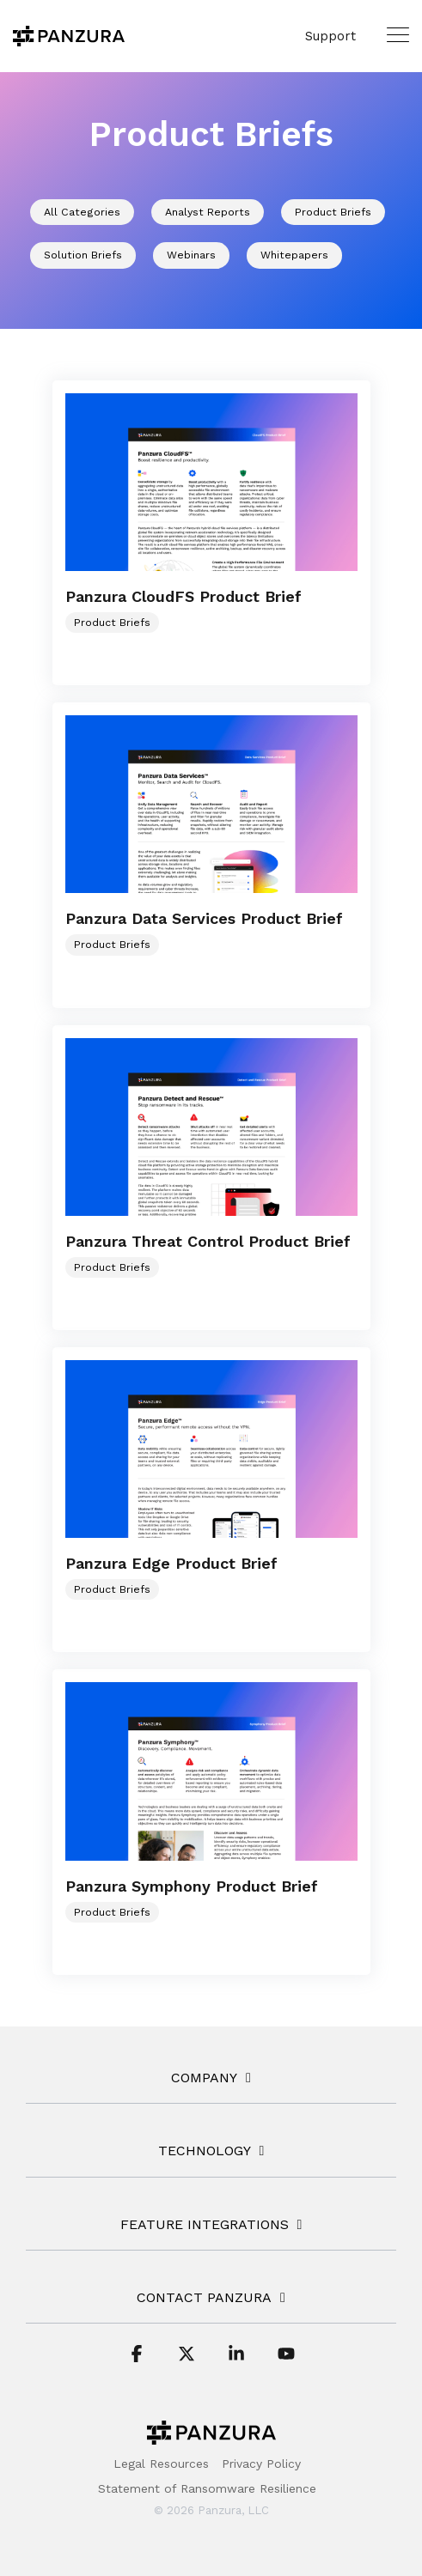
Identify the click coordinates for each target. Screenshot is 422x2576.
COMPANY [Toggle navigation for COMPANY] (204, 2077)
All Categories (82, 211)
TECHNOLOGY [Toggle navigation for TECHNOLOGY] (204, 2150)
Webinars (191, 254)
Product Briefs (333, 211)
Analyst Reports (207, 211)
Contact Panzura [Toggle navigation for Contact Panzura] (204, 2297)
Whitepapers (294, 254)
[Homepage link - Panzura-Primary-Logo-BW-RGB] (211, 2437)
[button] (398, 34)
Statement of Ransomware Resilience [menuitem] (207, 2488)
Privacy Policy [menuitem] (261, 2463)
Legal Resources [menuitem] (161, 2463)
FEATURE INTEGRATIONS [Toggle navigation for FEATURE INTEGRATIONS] (204, 2224)
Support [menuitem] (330, 36)
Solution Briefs (83, 254)
